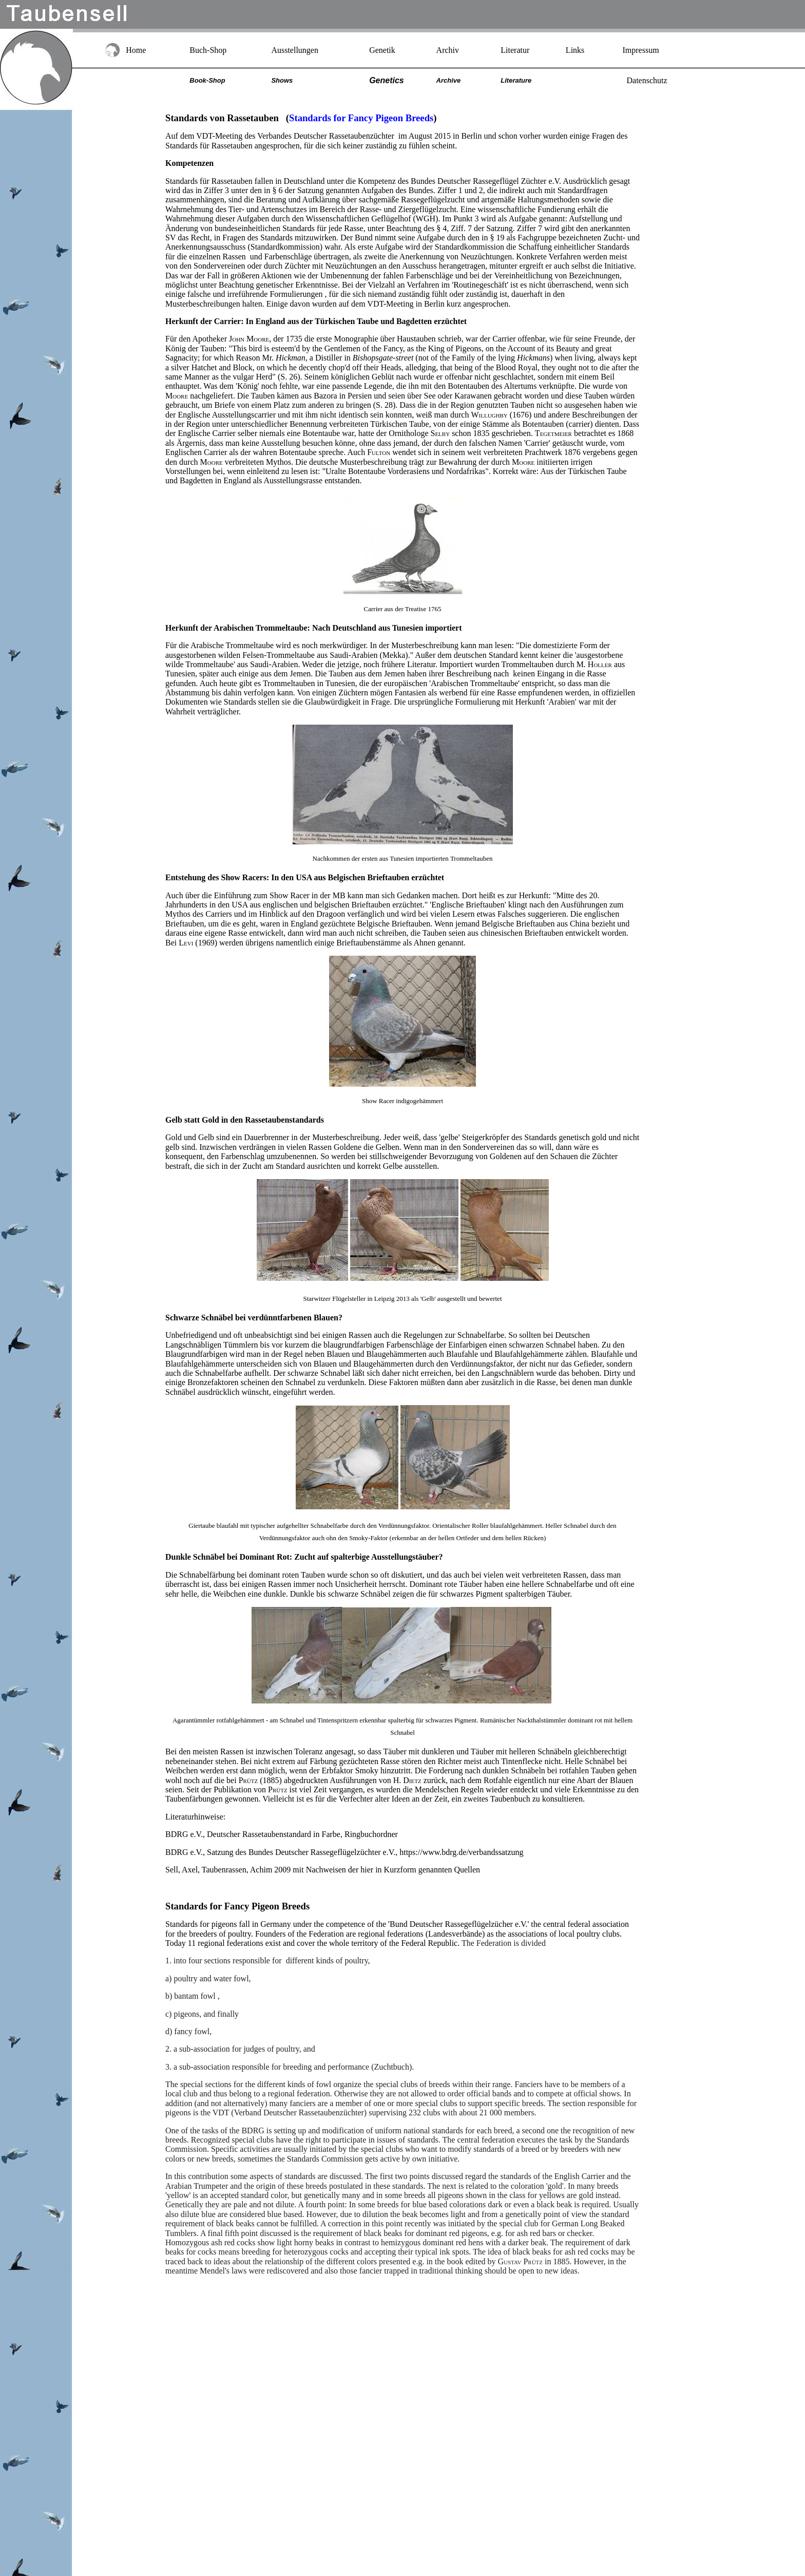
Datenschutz (646, 80)
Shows (282, 80)
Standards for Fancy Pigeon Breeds (237, 1906)
